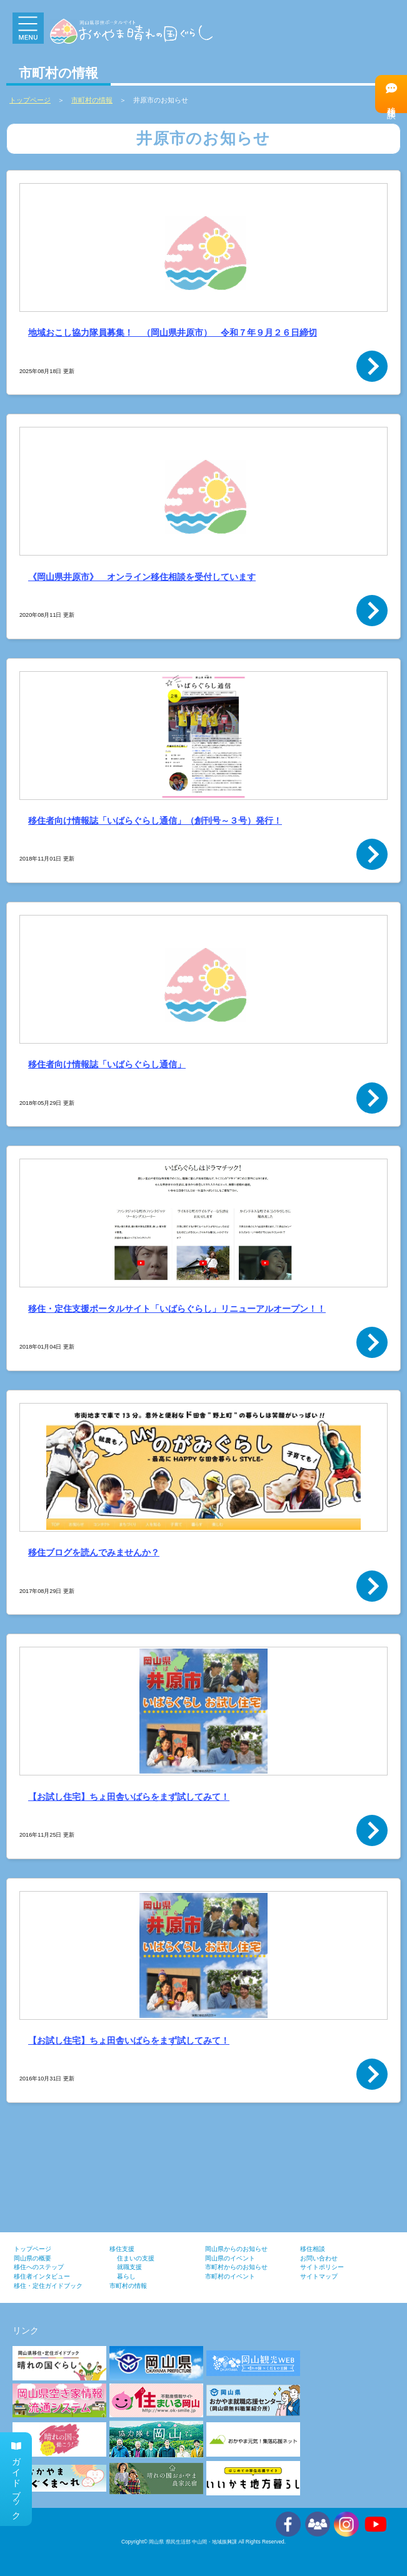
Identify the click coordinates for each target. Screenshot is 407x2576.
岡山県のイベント (230, 2258)
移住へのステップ (39, 2267)
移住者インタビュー (42, 2276)
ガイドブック (16, 2479)
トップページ (32, 2248)
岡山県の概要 (32, 2258)
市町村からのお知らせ (236, 2267)
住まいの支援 (135, 2258)
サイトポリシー (322, 2267)
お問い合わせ (319, 2258)
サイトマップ (319, 2276)
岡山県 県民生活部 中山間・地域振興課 (193, 2542)
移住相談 (391, 93)
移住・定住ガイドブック (48, 2285)
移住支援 (121, 2248)
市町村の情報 (128, 2285)
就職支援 (129, 2267)
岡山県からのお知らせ (236, 2248)
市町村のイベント (230, 2276)
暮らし (126, 2276)
